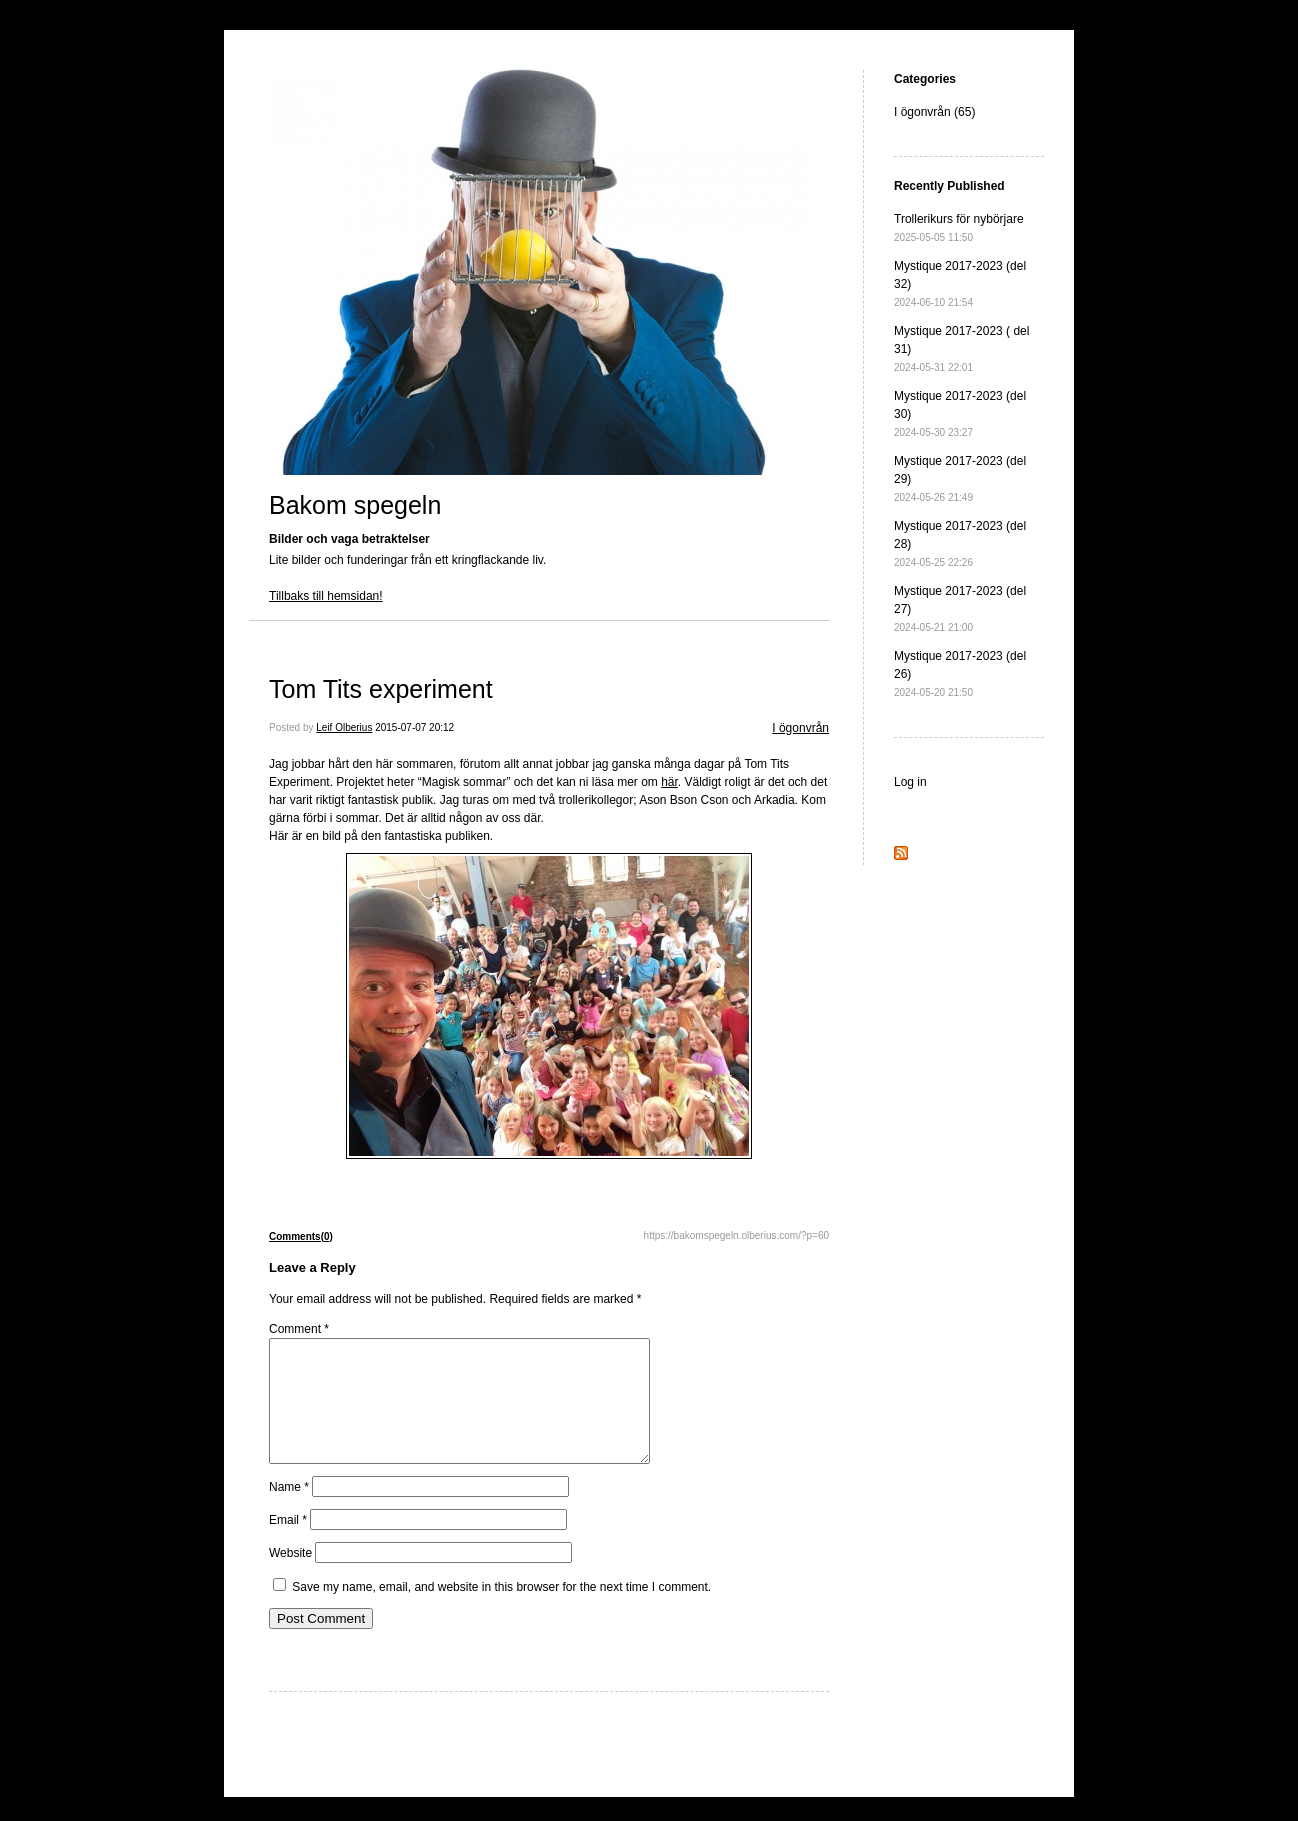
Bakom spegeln (355, 505)
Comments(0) (301, 1236)
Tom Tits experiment (381, 689)
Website (290, 1577)
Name (289, 1511)
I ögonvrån (800, 728)
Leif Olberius (344, 727)
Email (288, 1544)
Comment (299, 1329)
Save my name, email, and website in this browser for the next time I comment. (501, 1611)
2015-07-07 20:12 (414, 727)
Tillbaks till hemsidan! (326, 596)
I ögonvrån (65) (934, 112)
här (669, 782)
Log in (910, 782)
